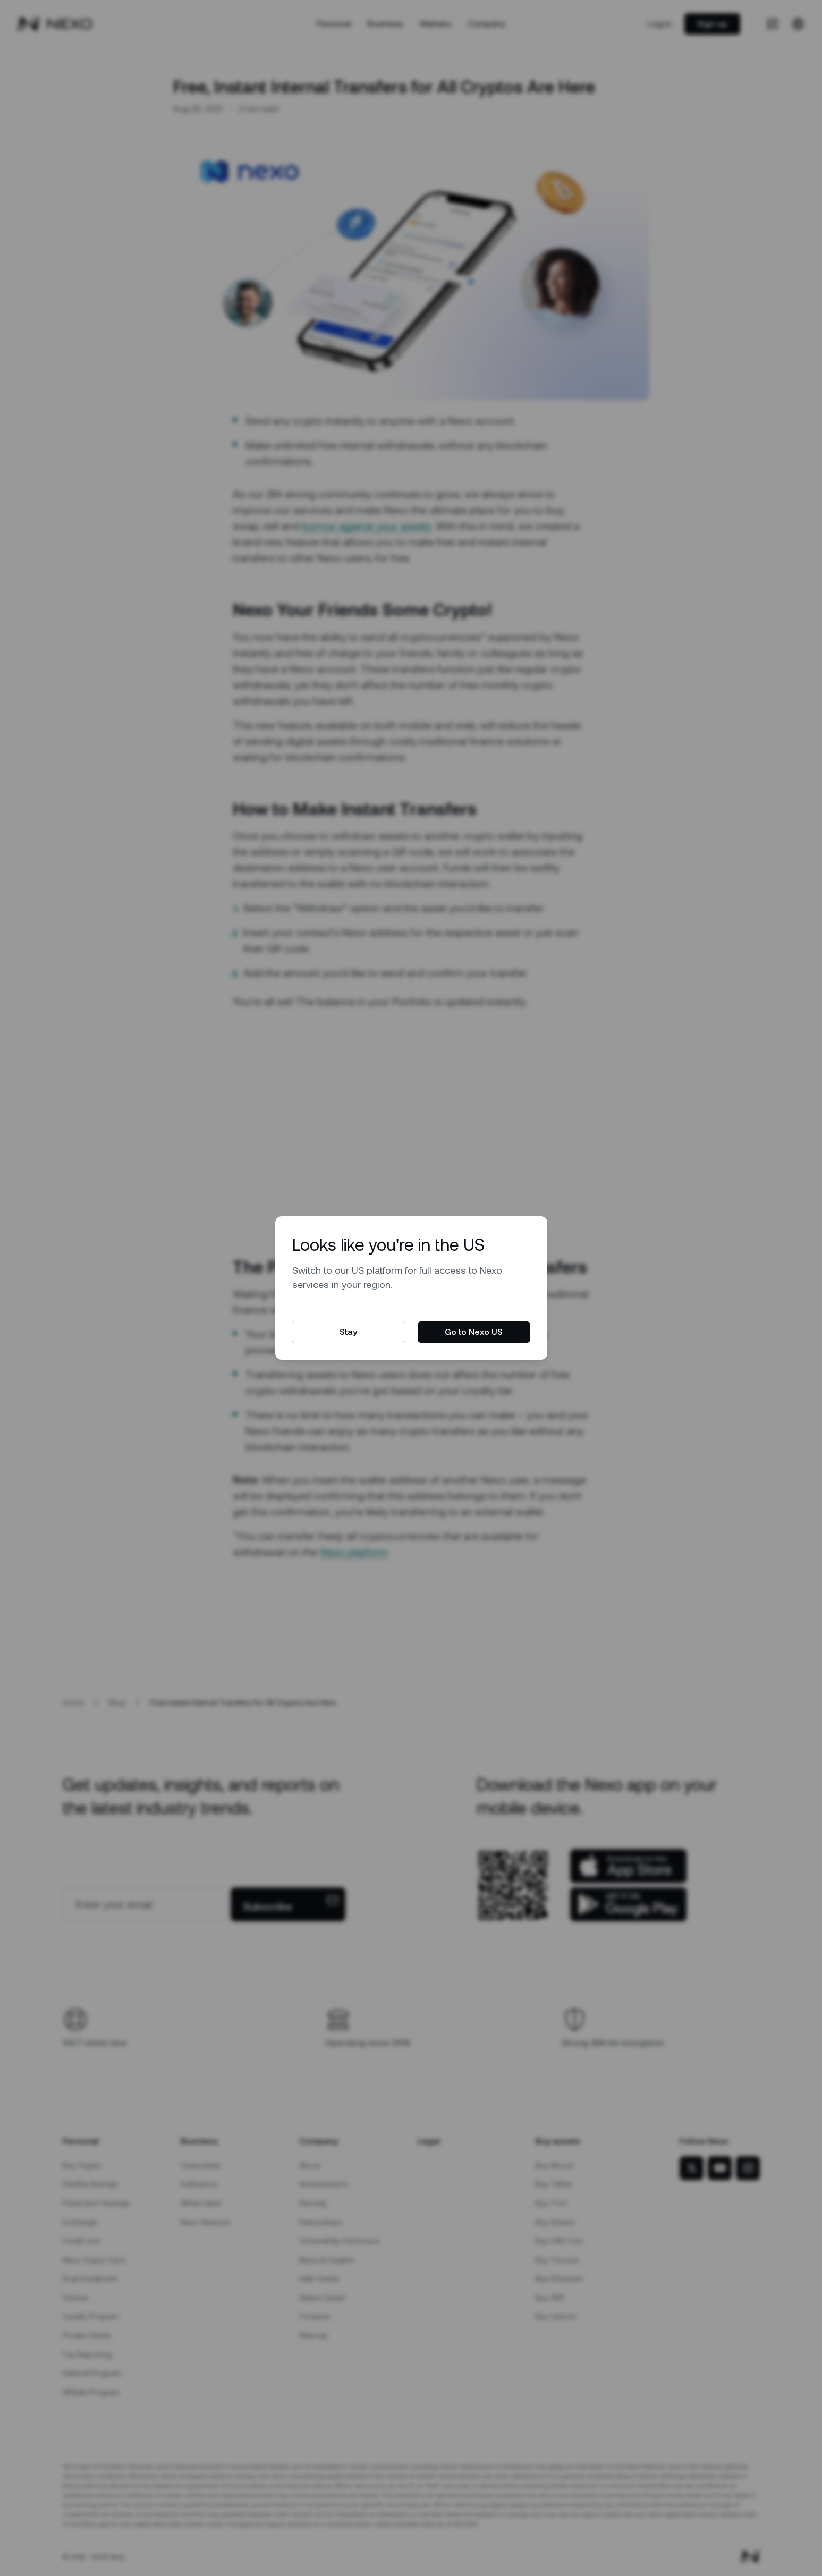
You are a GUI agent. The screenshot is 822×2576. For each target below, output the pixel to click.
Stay (348, 1332)
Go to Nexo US (474, 1332)
